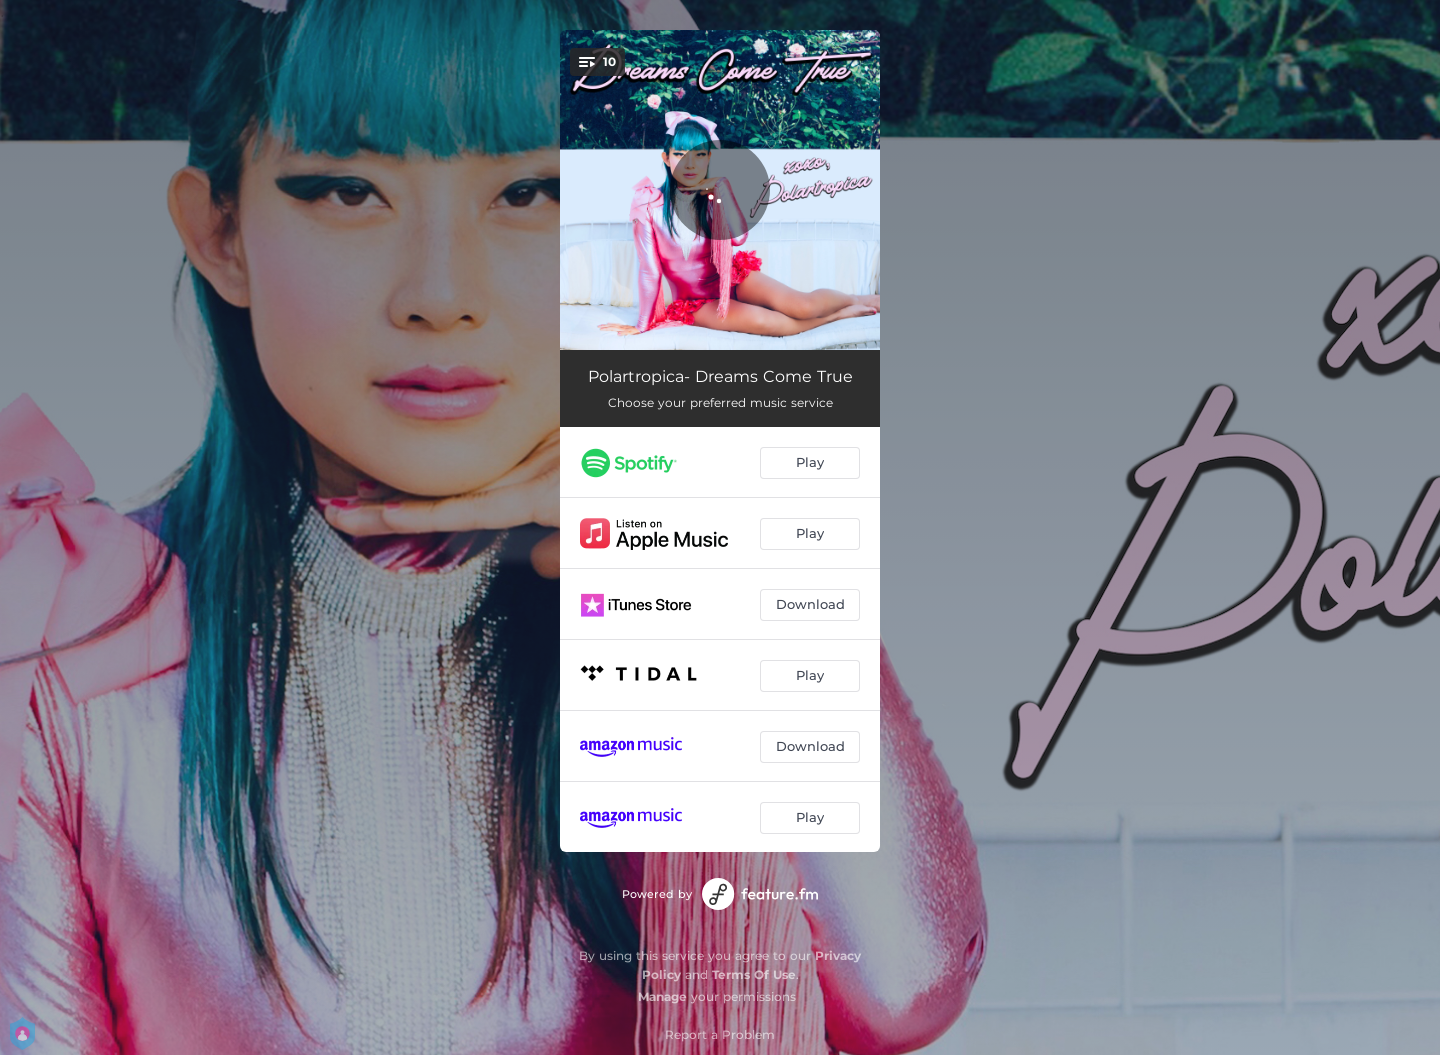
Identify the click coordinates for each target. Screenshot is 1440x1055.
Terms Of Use (754, 974)
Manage (662, 996)
